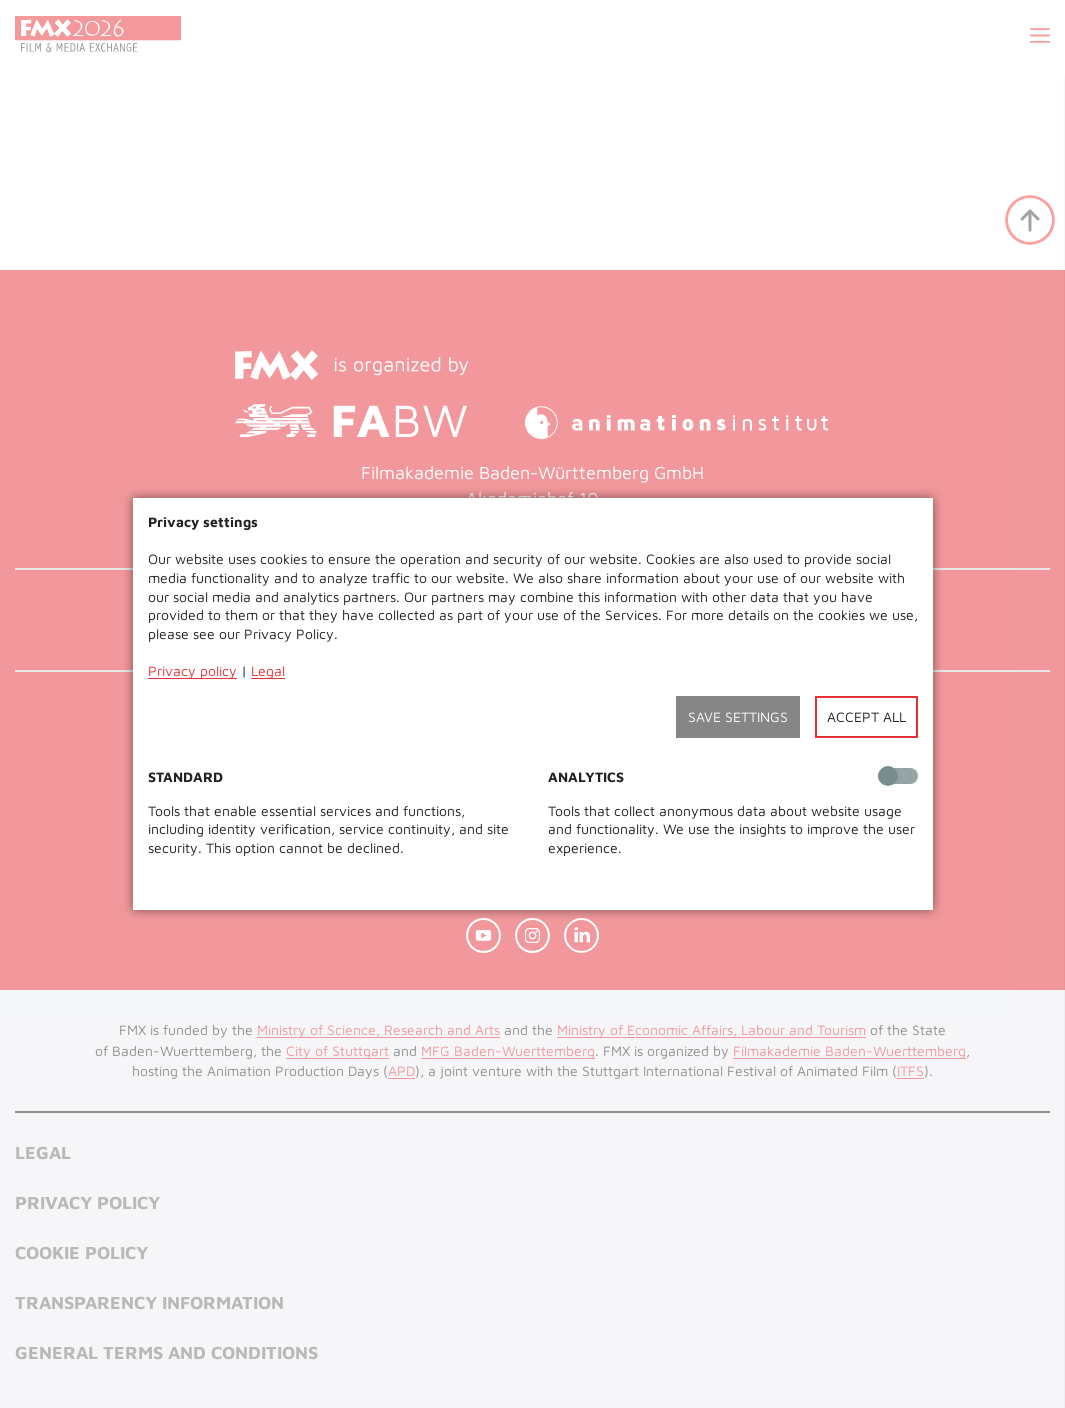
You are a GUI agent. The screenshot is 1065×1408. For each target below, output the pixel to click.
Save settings (738, 716)
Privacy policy (192, 670)
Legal (268, 670)
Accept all (866, 716)
